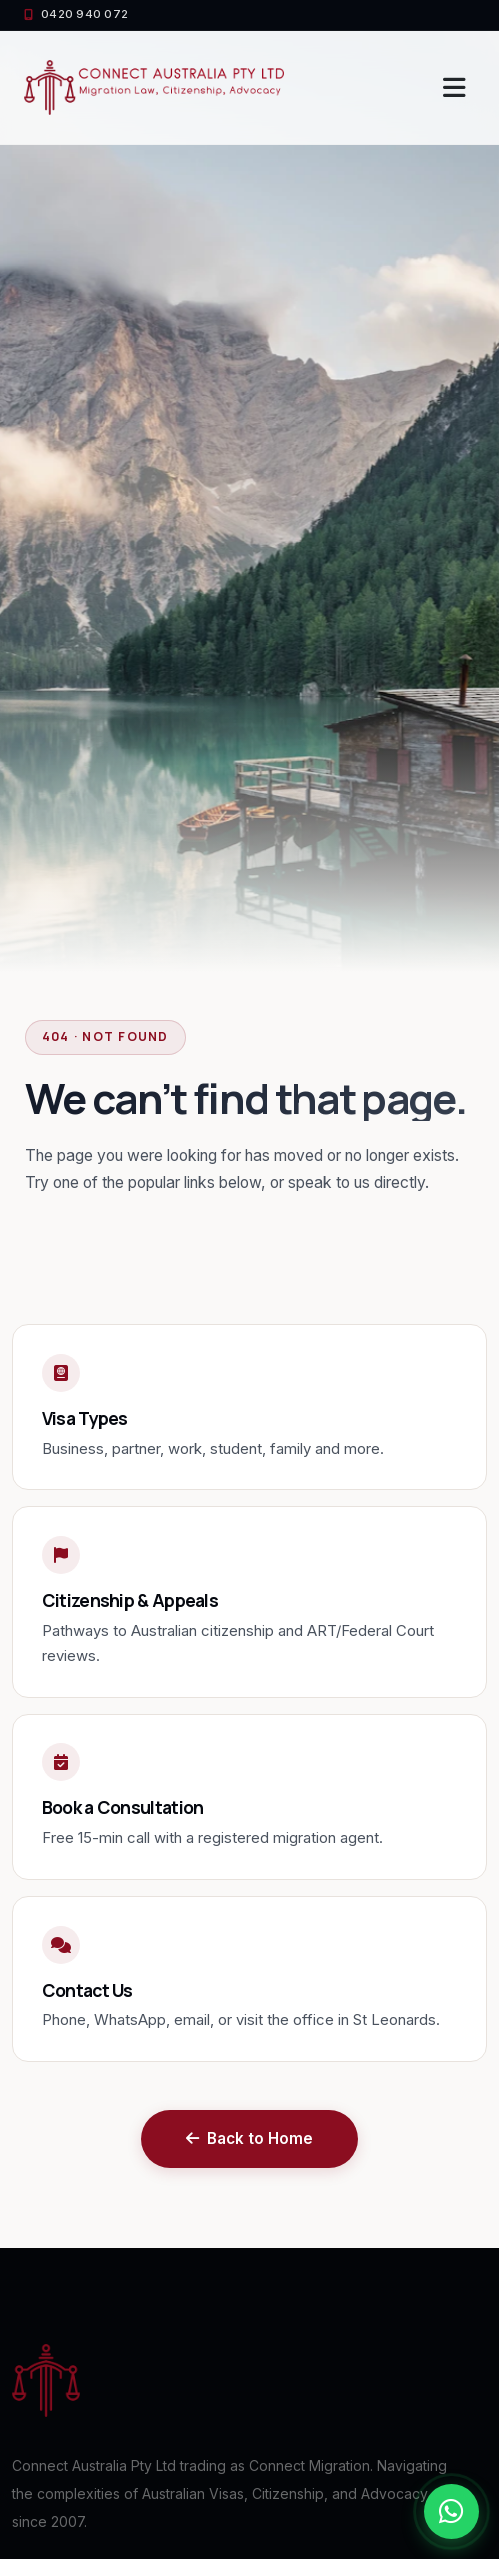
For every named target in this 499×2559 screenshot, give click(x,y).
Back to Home (249, 2138)
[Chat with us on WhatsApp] (451, 2511)
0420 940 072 (76, 14)
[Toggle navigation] (454, 88)
